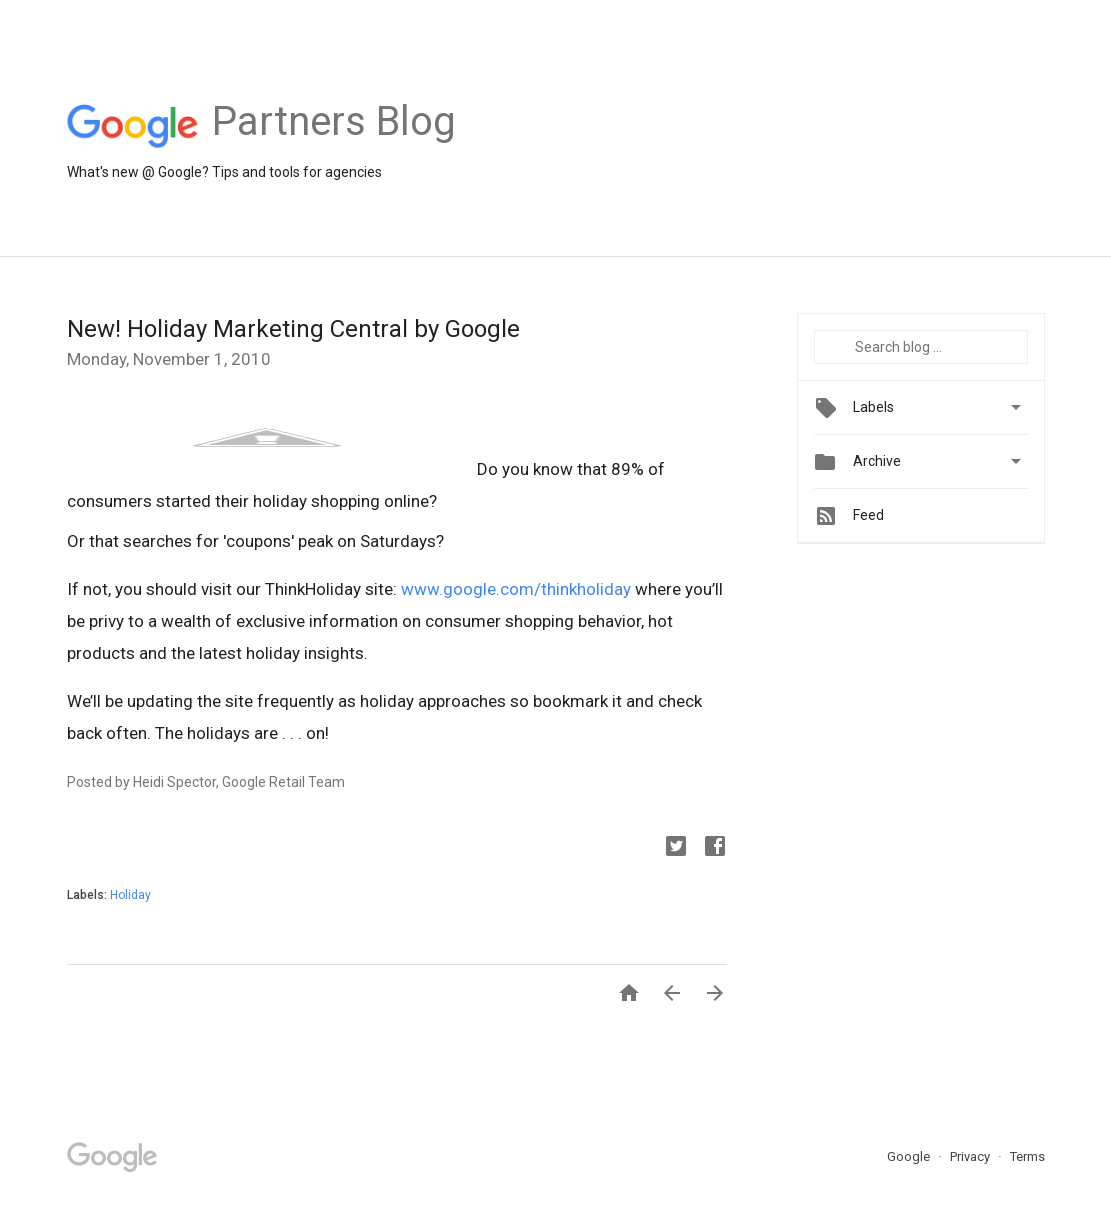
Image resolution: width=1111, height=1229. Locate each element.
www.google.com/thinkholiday (516, 589)
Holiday (130, 895)
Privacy (971, 1156)
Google (910, 1156)
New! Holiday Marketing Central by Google (293, 329)
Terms (1027, 1156)
